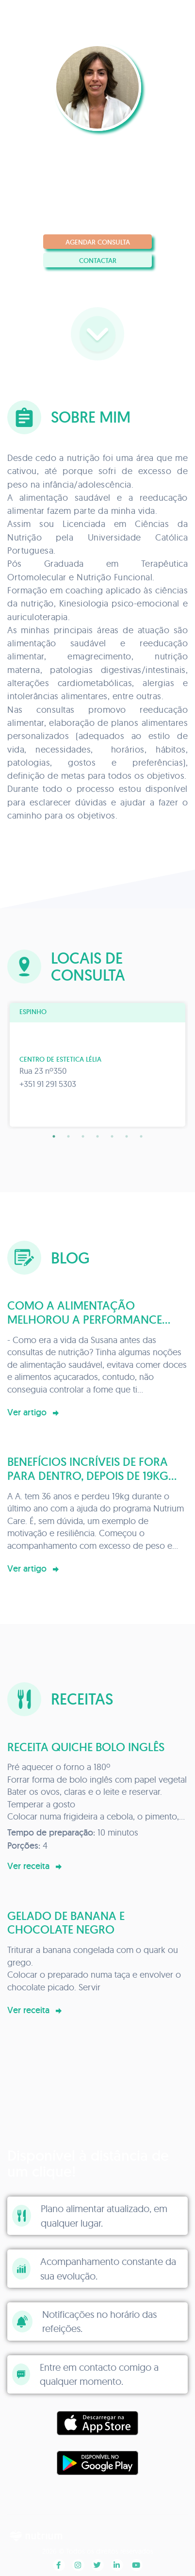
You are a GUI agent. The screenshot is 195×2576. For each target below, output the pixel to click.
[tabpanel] (97, 1065)
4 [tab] (97, 1136)
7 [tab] (141, 1136)
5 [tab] (112, 1136)
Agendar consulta (97, 242)
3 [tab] (83, 1136)
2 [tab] (68, 1136)
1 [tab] (54, 1136)
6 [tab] (126, 1136)
